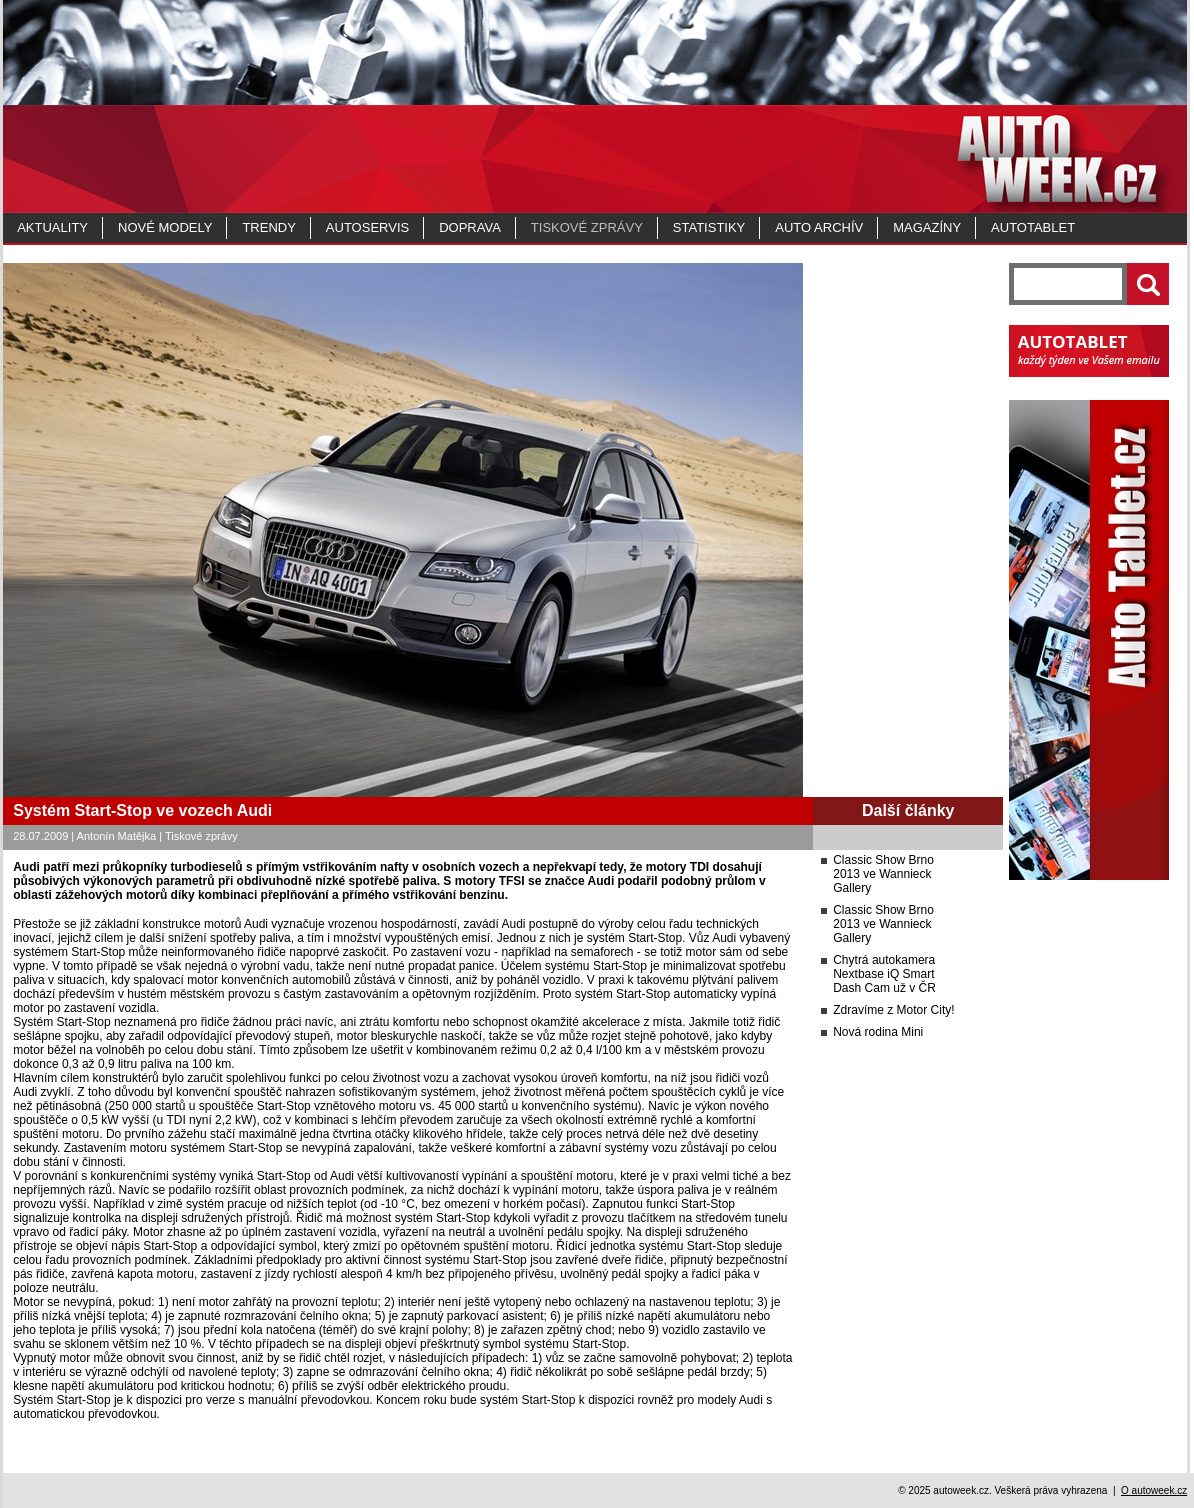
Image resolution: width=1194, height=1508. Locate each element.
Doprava (470, 227)
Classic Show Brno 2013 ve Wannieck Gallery (883, 874)
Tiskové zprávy (587, 227)
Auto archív (819, 227)
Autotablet (1033, 227)
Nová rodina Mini (878, 1032)
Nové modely (165, 227)
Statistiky (709, 227)
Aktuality (52, 227)
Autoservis (367, 227)
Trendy (268, 227)
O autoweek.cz (1154, 1490)
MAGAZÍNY (927, 227)
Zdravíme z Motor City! (893, 1010)
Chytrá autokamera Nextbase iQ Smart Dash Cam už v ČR (884, 974)
